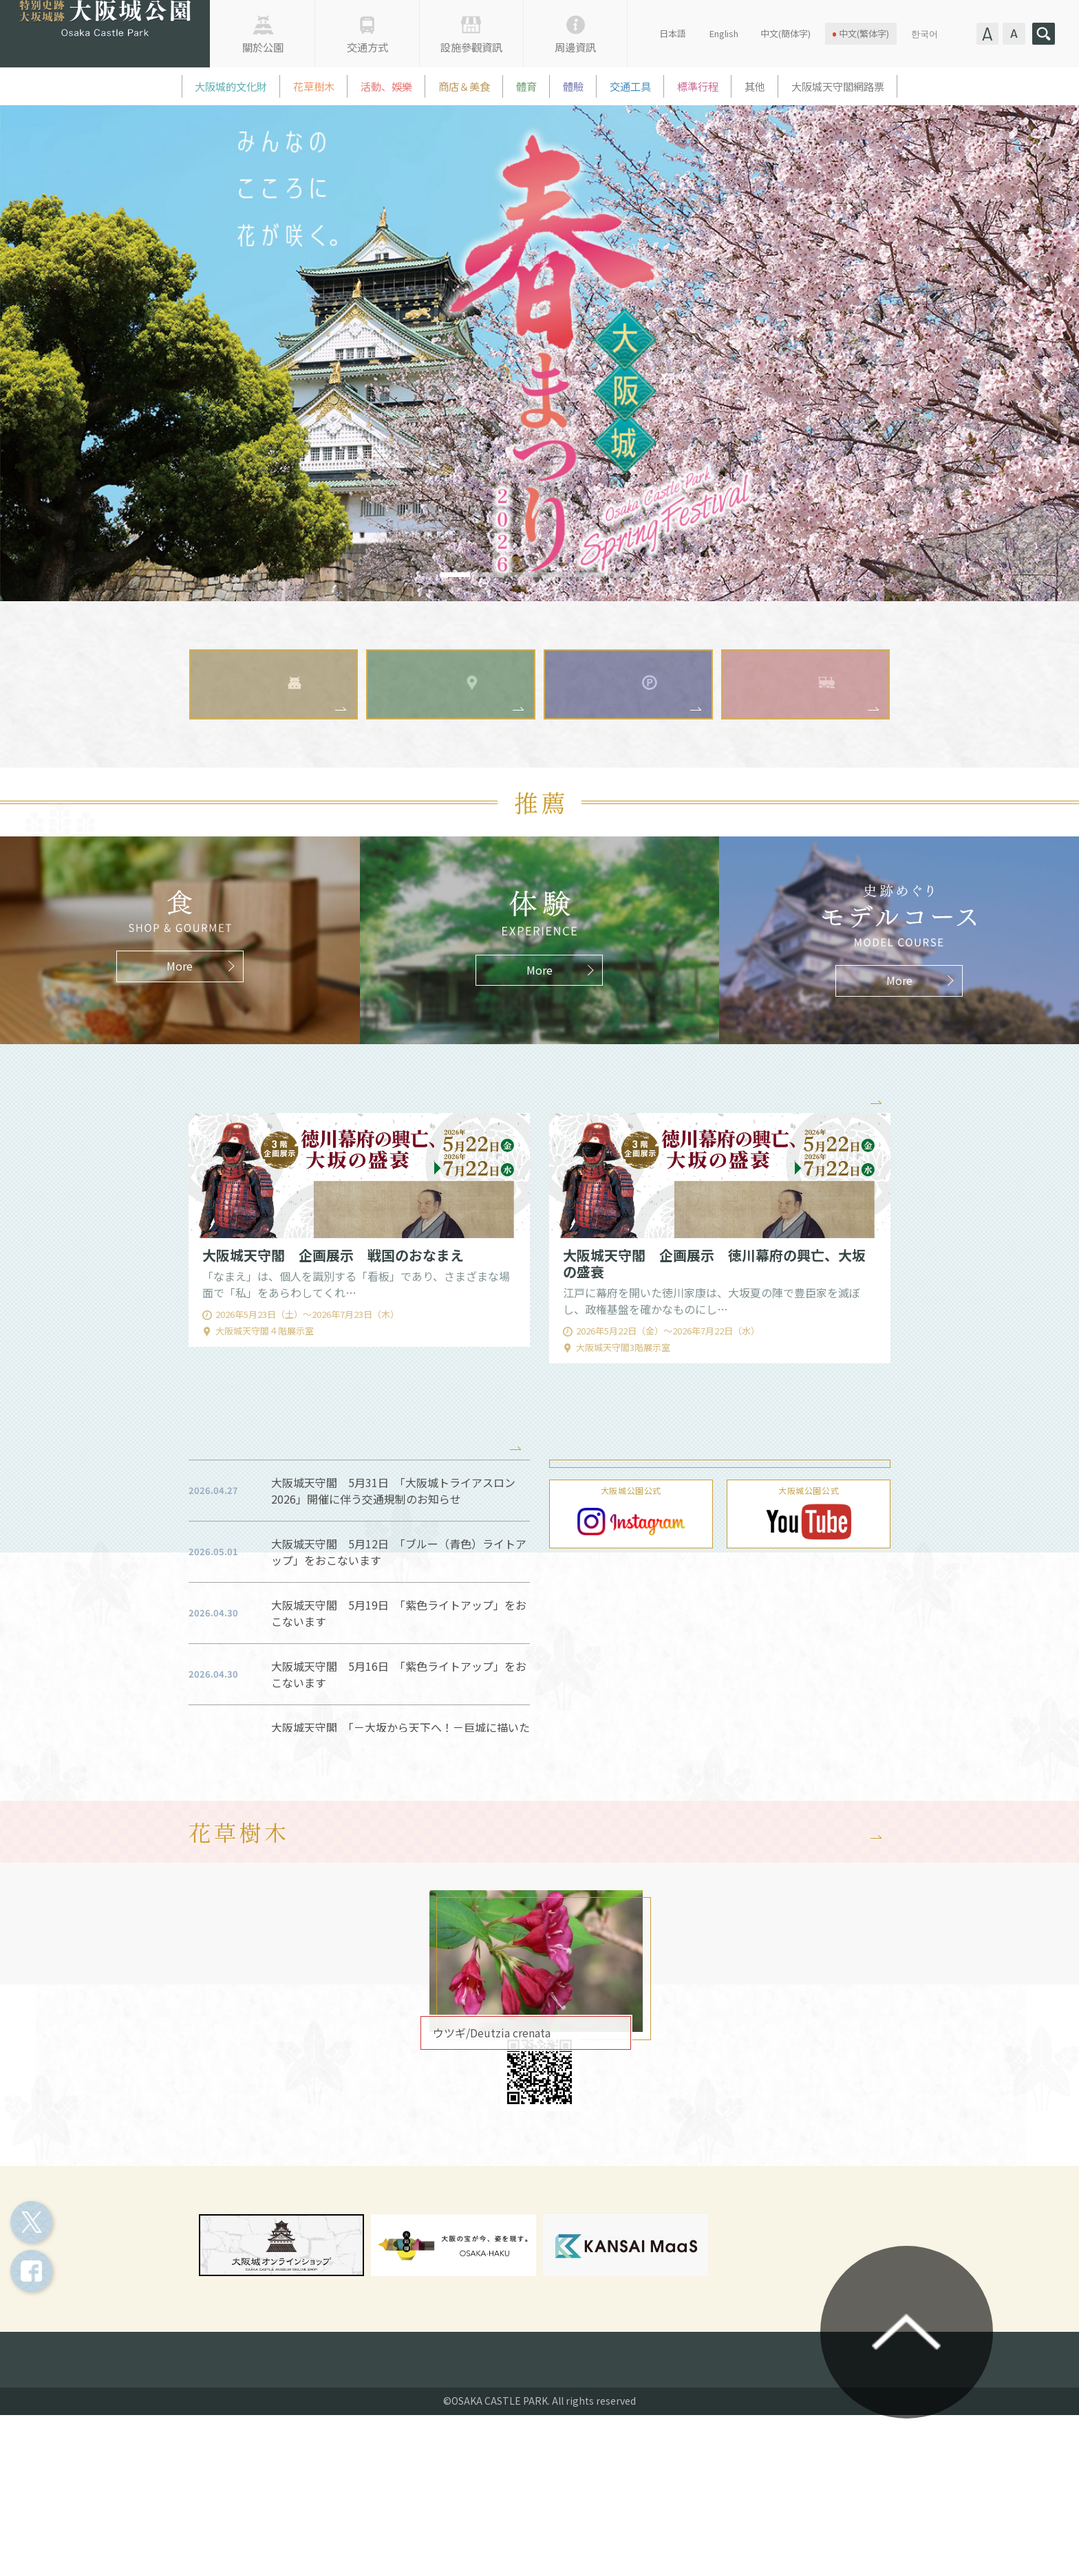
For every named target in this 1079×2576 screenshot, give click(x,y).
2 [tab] (489, 574)
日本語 (672, 33)
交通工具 (630, 86)
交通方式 (367, 46)
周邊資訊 (575, 46)
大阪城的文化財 (231, 86)
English (723, 33)
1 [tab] (455, 574)
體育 (526, 86)
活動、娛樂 (386, 86)
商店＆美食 (464, 86)
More (849, 1152)
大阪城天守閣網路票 (837, 86)
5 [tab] (590, 574)
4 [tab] (557, 574)
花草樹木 (313, 86)
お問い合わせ (573, 2515)
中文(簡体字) (785, 33)
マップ (534, 2169)
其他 (755, 86)
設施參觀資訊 (471, 46)
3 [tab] (523, 574)
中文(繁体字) (864, 33)
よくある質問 (669, 2515)
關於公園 (263, 46)
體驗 (573, 86)
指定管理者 (405, 2515)
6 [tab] (624, 574)
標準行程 (697, 86)
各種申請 (486, 2515)
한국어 (924, 33)
